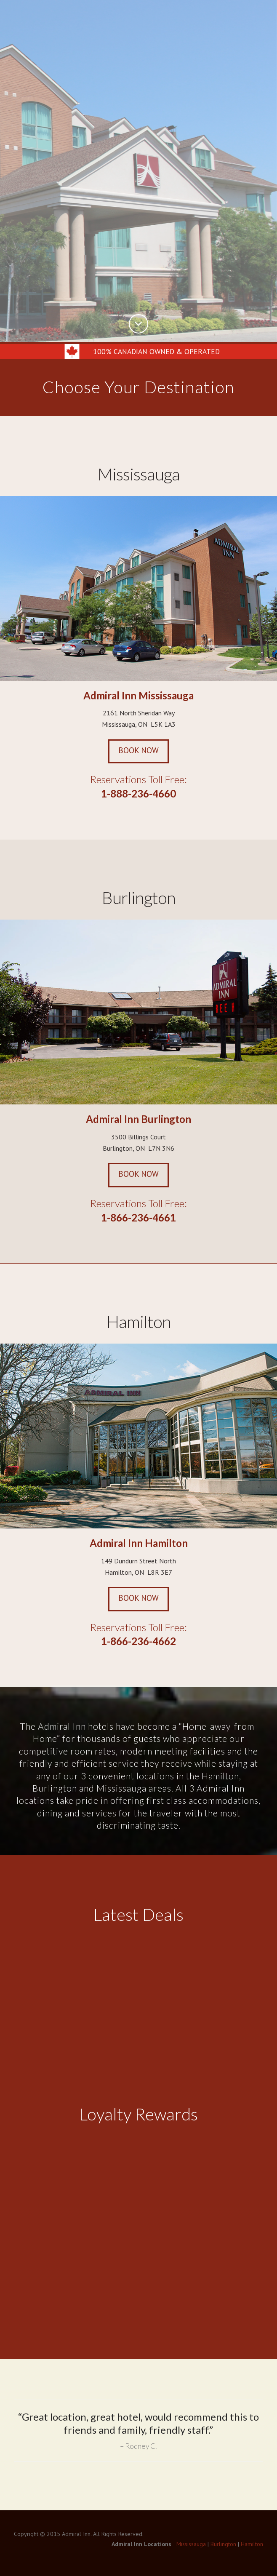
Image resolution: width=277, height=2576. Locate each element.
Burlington (139, 900)
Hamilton (139, 1324)
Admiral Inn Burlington (138, 1121)
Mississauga (139, 475)
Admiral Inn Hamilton (139, 1545)
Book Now (138, 752)
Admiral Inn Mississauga (138, 697)
